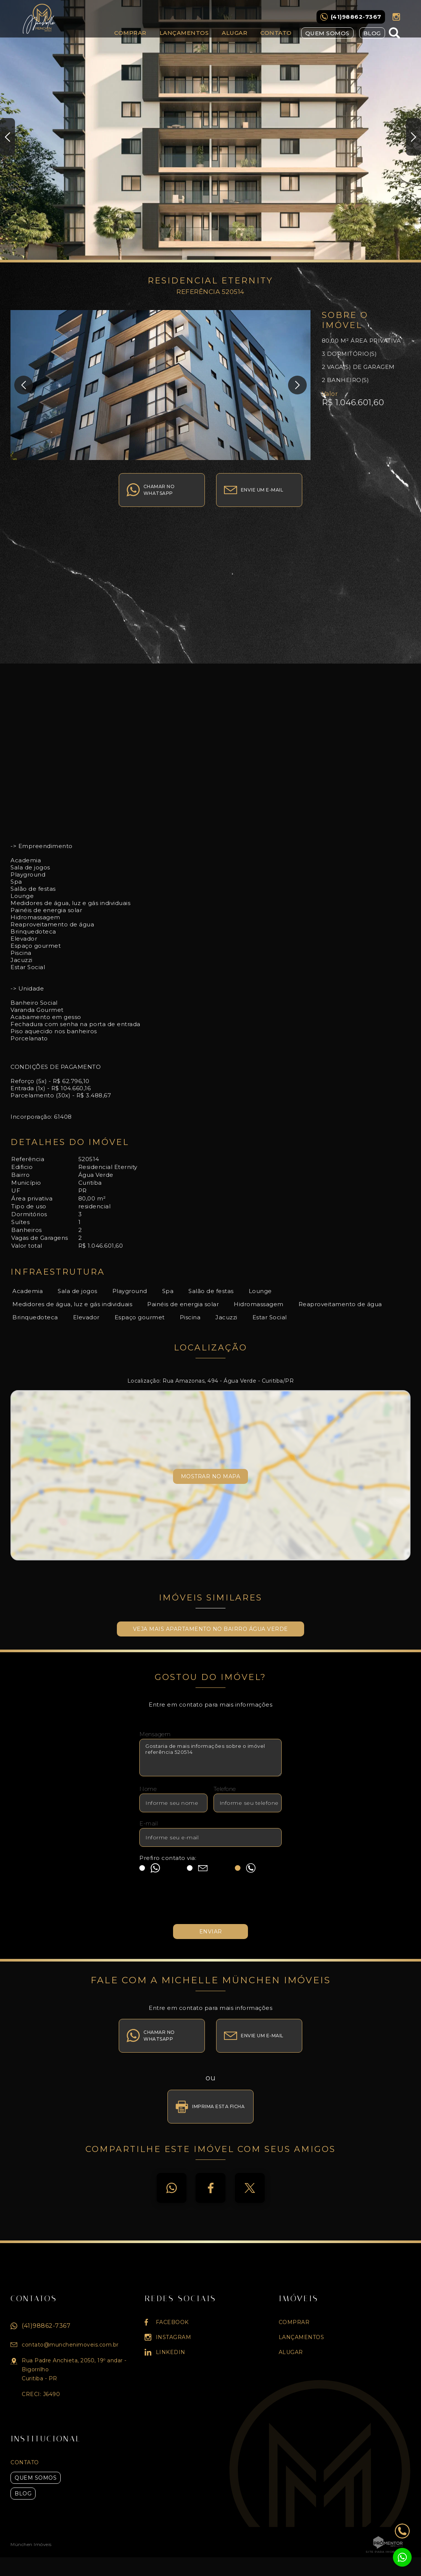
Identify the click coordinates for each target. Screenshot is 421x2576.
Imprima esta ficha (218, 2106)
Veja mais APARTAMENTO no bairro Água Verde (210, 1629)
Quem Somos (327, 33)
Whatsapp (172, 2188)
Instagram (396, 17)
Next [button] (413, 137)
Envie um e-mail (262, 490)
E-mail (148, 1823)
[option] (210, 131)
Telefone (224, 1788)
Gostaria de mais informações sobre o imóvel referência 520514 (210, 1757)
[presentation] (210, 1902)
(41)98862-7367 (46, 2325)
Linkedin (170, 2352)
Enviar (210, 1931)
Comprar (130, 32)
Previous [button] (7, 137)
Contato (276, 32)
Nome (148, 1788)
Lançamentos (184, 32)
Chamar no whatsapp (159, 490)
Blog (372, 33)
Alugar (234, 32)
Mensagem (154, 1734)
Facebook (210, 2188)
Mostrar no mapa (210, 1476)
